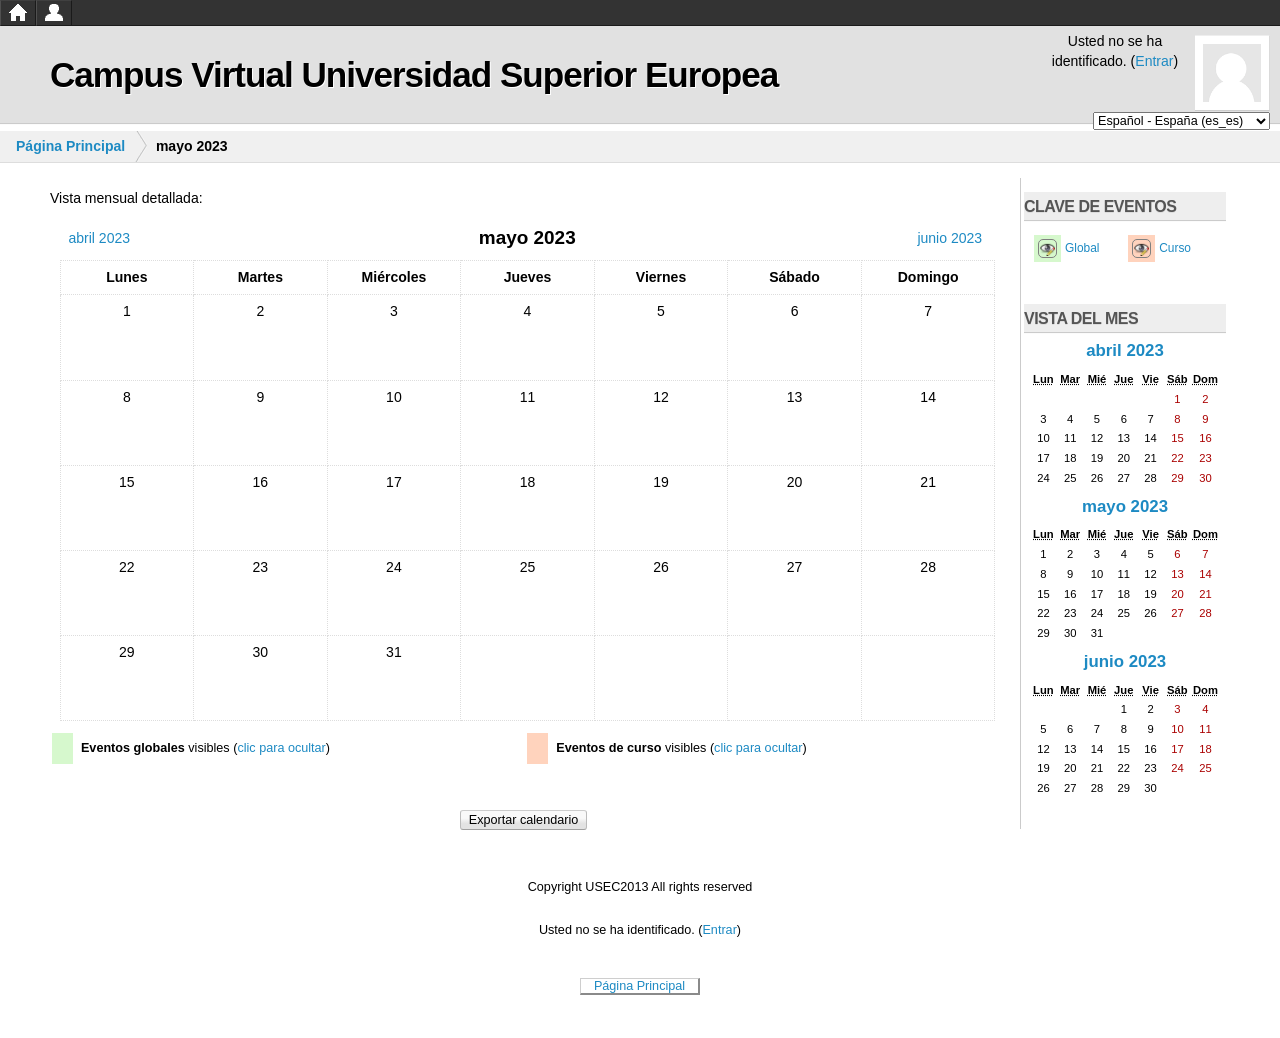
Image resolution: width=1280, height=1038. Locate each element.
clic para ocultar (281, 748)
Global (1082, 248)
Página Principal (70, 146)
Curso (1175, 248)
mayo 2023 (1125, 506)
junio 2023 (1125, 661)
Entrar (1154, 61)
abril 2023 (1125, 350)
